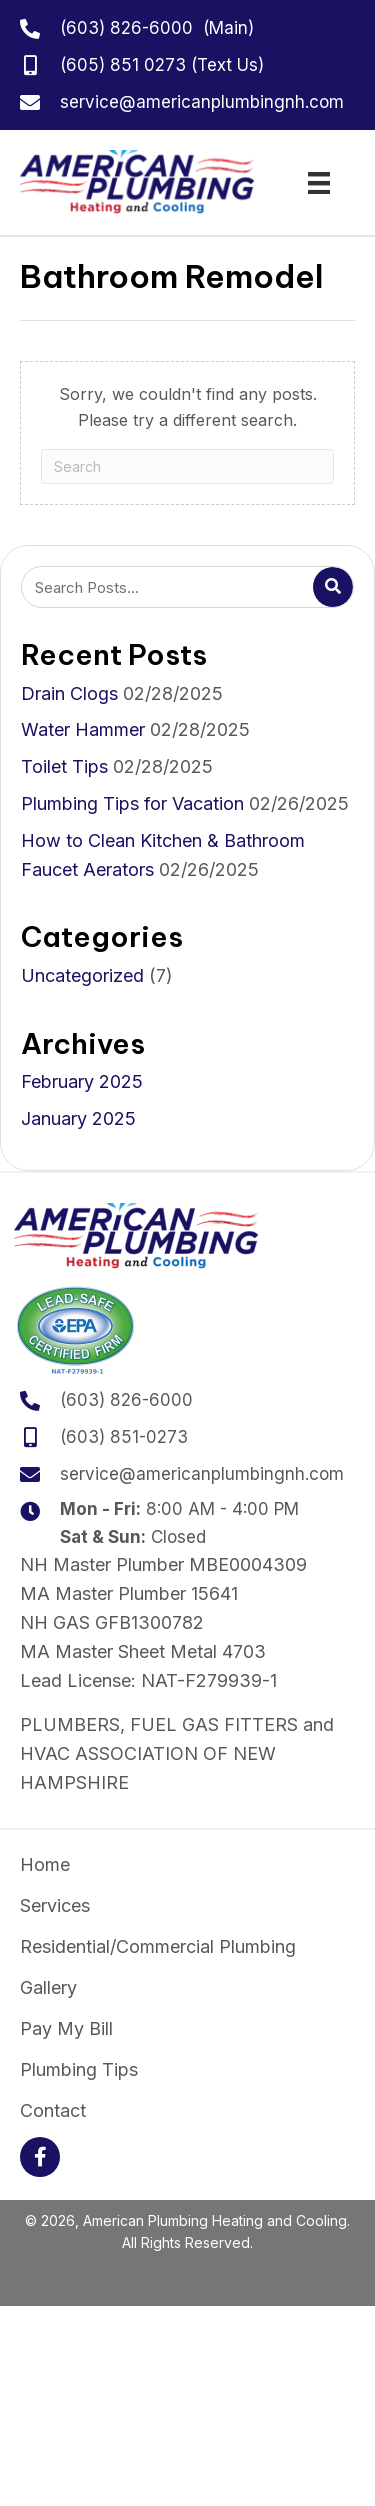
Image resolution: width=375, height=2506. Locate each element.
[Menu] (319, 183)
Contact (53, 2111)
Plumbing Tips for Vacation (132, 803)
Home (45, 1865)
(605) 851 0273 (123, 65)
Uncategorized (82, 975)
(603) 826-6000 (126, 28)
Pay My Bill (66, 2029)
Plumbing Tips (79, 2070)
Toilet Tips (64, 766)
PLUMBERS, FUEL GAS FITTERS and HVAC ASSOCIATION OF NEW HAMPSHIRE (177, 1753)
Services (55, 1906)
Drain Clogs (69, 693)
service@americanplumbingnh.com (202, 102)
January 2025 (78, 1118)
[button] (40, 2157)
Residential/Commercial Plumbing (158, 1947)
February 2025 (82, 1081)
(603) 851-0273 (124, 1437)
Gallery (48, 1988)
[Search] (187, 466)
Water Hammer (83, 729)
